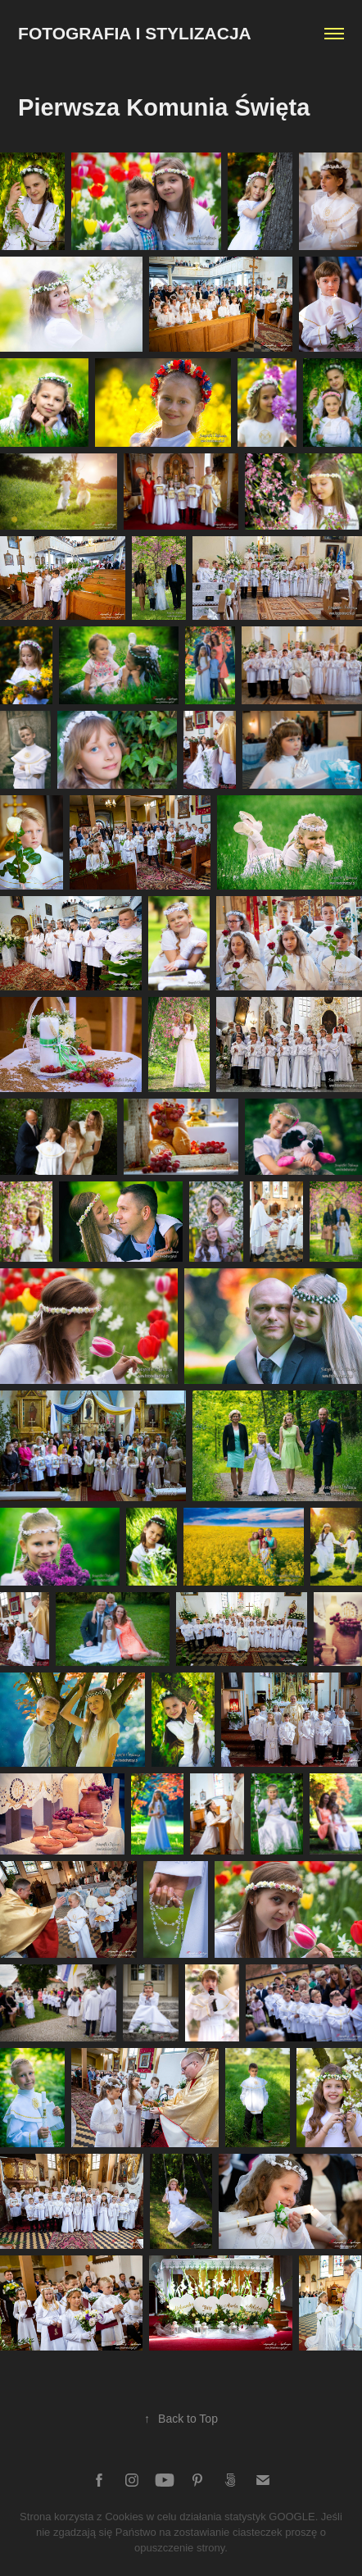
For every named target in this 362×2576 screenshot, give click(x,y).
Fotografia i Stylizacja (134, 33)
